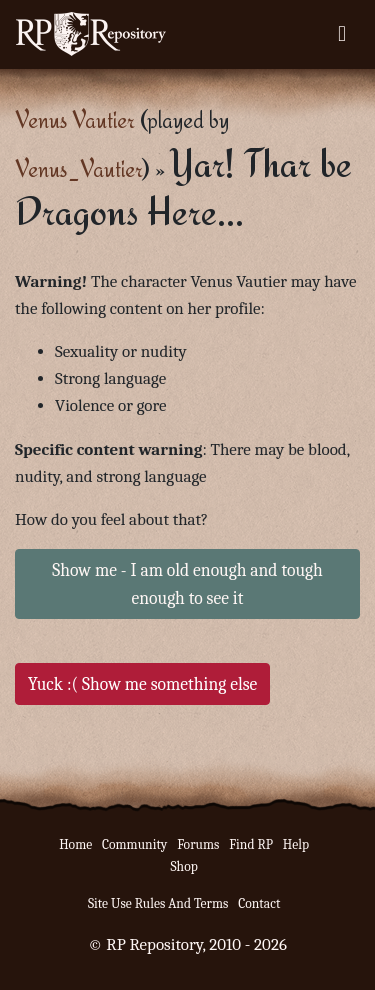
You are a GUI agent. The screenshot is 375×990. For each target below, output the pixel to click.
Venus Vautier (75, 119)
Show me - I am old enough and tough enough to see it (187, 584)
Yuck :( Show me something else (142, 684)
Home (75, 844)
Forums (198, 844)
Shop (183, 866)
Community (134, 844)
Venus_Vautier (78, 168)
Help (296, 844)
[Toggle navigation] (342, 34)
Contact (259, 903)
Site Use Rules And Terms (158, 903)
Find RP (251, 844)
